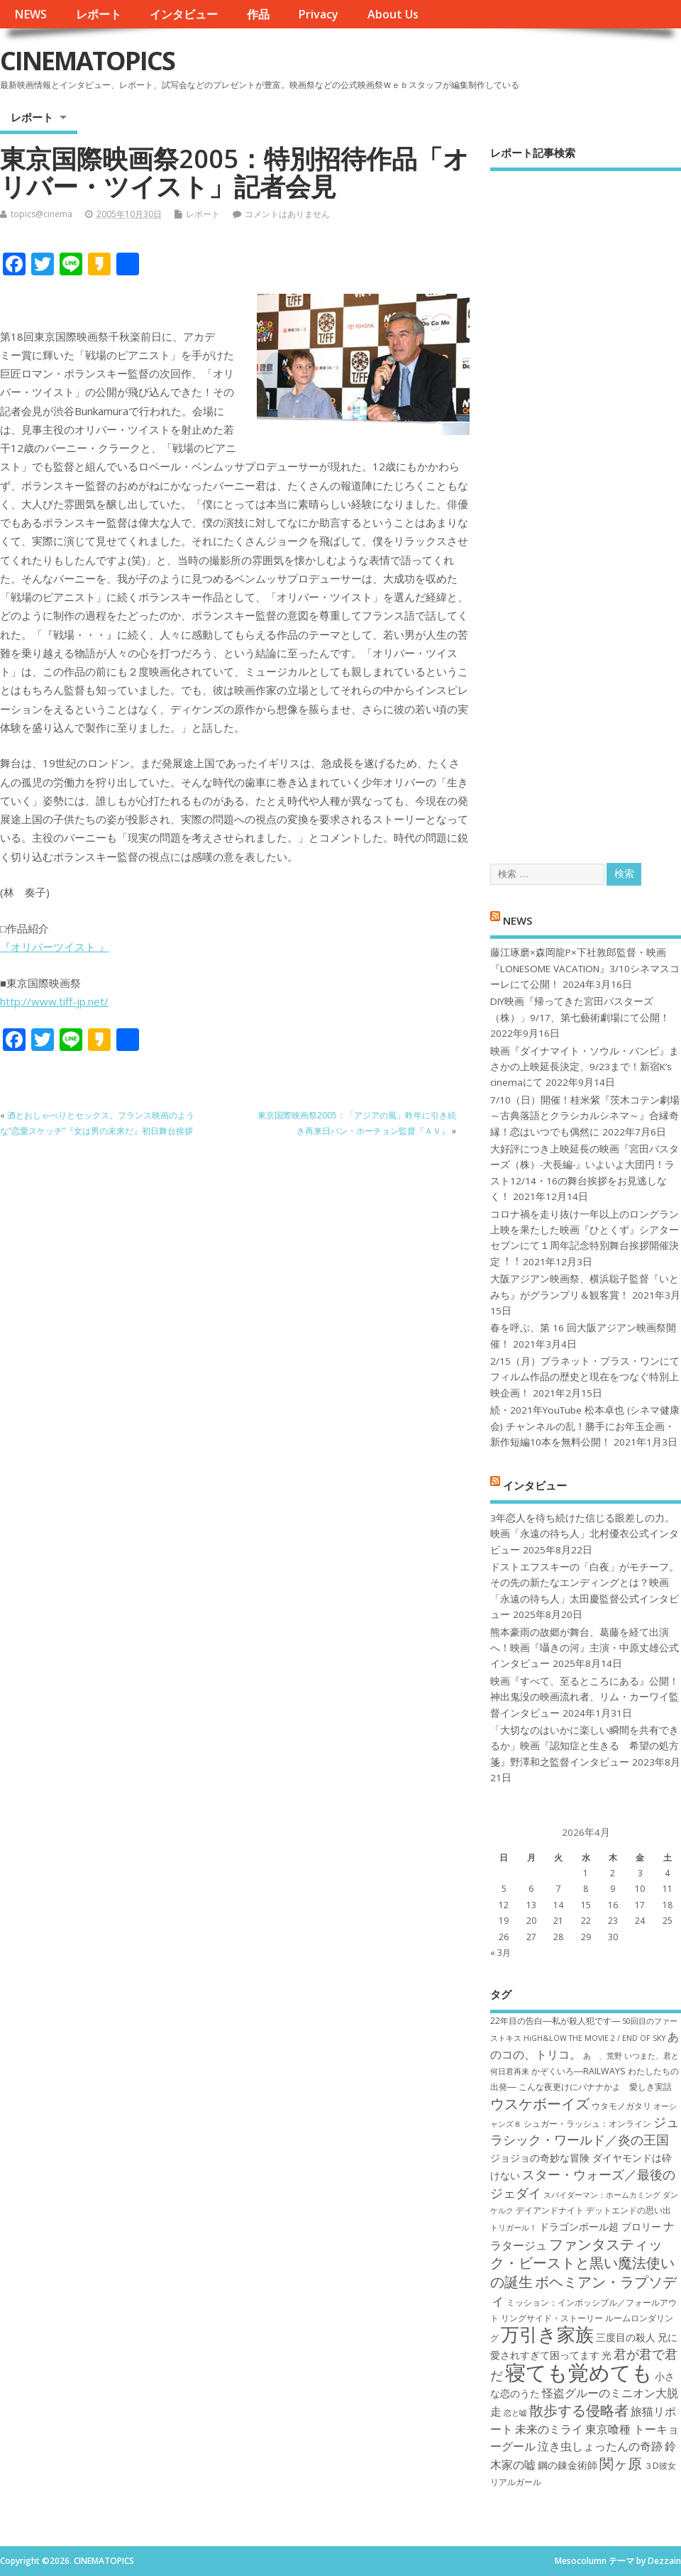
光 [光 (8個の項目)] (606, 2355)
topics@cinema (41, 214)
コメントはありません (287, 214)
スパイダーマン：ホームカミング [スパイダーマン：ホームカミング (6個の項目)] (601, 2195)
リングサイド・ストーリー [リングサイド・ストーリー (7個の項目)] (552, 2318)
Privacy (318, 14)
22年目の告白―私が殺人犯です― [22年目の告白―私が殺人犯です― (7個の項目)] (555, 2021)
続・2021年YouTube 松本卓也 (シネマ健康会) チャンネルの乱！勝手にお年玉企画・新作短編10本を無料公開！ (585, 1426)
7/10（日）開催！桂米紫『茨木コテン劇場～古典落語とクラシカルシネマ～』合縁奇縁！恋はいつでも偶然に (585, 1116)
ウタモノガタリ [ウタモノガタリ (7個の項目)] (621, 2106)
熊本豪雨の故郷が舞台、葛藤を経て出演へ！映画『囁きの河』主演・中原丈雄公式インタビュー (584, 1648)
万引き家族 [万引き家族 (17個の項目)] (547, 2334)
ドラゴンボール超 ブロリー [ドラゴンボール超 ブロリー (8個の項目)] (600, 2226)
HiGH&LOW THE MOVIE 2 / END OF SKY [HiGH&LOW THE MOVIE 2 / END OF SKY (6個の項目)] (594, 2038)
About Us (393, 14)
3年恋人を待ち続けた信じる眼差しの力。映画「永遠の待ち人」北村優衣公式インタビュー (584, 1534)
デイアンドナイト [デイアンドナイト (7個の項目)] (550, 2210)
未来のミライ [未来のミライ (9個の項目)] (549, 2429)
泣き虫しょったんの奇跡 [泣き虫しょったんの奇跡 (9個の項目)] (600, 2446)
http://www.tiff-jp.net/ (54, 1001)
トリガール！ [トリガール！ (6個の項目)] (513, 2228)
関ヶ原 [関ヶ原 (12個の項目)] (620, 2463)
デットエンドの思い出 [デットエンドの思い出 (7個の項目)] (628, 2210)
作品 (258, 14)
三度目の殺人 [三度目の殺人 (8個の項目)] (625, 2337)
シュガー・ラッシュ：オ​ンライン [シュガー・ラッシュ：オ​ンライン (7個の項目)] (587, 2124)
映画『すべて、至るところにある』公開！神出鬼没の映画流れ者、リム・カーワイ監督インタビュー (584, 1697)
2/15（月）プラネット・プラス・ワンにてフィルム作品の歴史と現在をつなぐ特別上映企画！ (585, 1377)
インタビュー (184, 14)
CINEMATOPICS (87, 60)
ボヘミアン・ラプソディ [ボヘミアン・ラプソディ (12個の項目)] (583, 2291)
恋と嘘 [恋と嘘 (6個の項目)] (515, 2413)
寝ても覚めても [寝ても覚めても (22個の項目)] (579, 2372)
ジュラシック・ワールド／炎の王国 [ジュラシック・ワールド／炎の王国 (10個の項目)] (584, 2130)
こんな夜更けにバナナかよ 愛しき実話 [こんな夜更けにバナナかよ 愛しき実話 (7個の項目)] (595, 2087)
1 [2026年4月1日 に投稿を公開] (585, 1873)
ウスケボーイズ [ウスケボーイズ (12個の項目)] (539, 2103)
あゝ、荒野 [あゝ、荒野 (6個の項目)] (602, 2056)
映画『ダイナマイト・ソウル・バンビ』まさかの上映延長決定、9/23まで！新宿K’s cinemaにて (584, 1067)
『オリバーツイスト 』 (54, 947)
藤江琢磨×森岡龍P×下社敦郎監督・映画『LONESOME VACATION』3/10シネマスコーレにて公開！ (585, 968)
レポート (98, 14)
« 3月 (500, 1953)
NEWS (30, 14)
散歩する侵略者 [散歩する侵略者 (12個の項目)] (579, 2410)
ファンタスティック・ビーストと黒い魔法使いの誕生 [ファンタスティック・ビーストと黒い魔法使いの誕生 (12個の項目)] (582, 2262)
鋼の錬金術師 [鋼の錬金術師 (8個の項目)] (567, 2465)
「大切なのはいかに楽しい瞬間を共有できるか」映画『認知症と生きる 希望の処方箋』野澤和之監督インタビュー (584, 1746)
